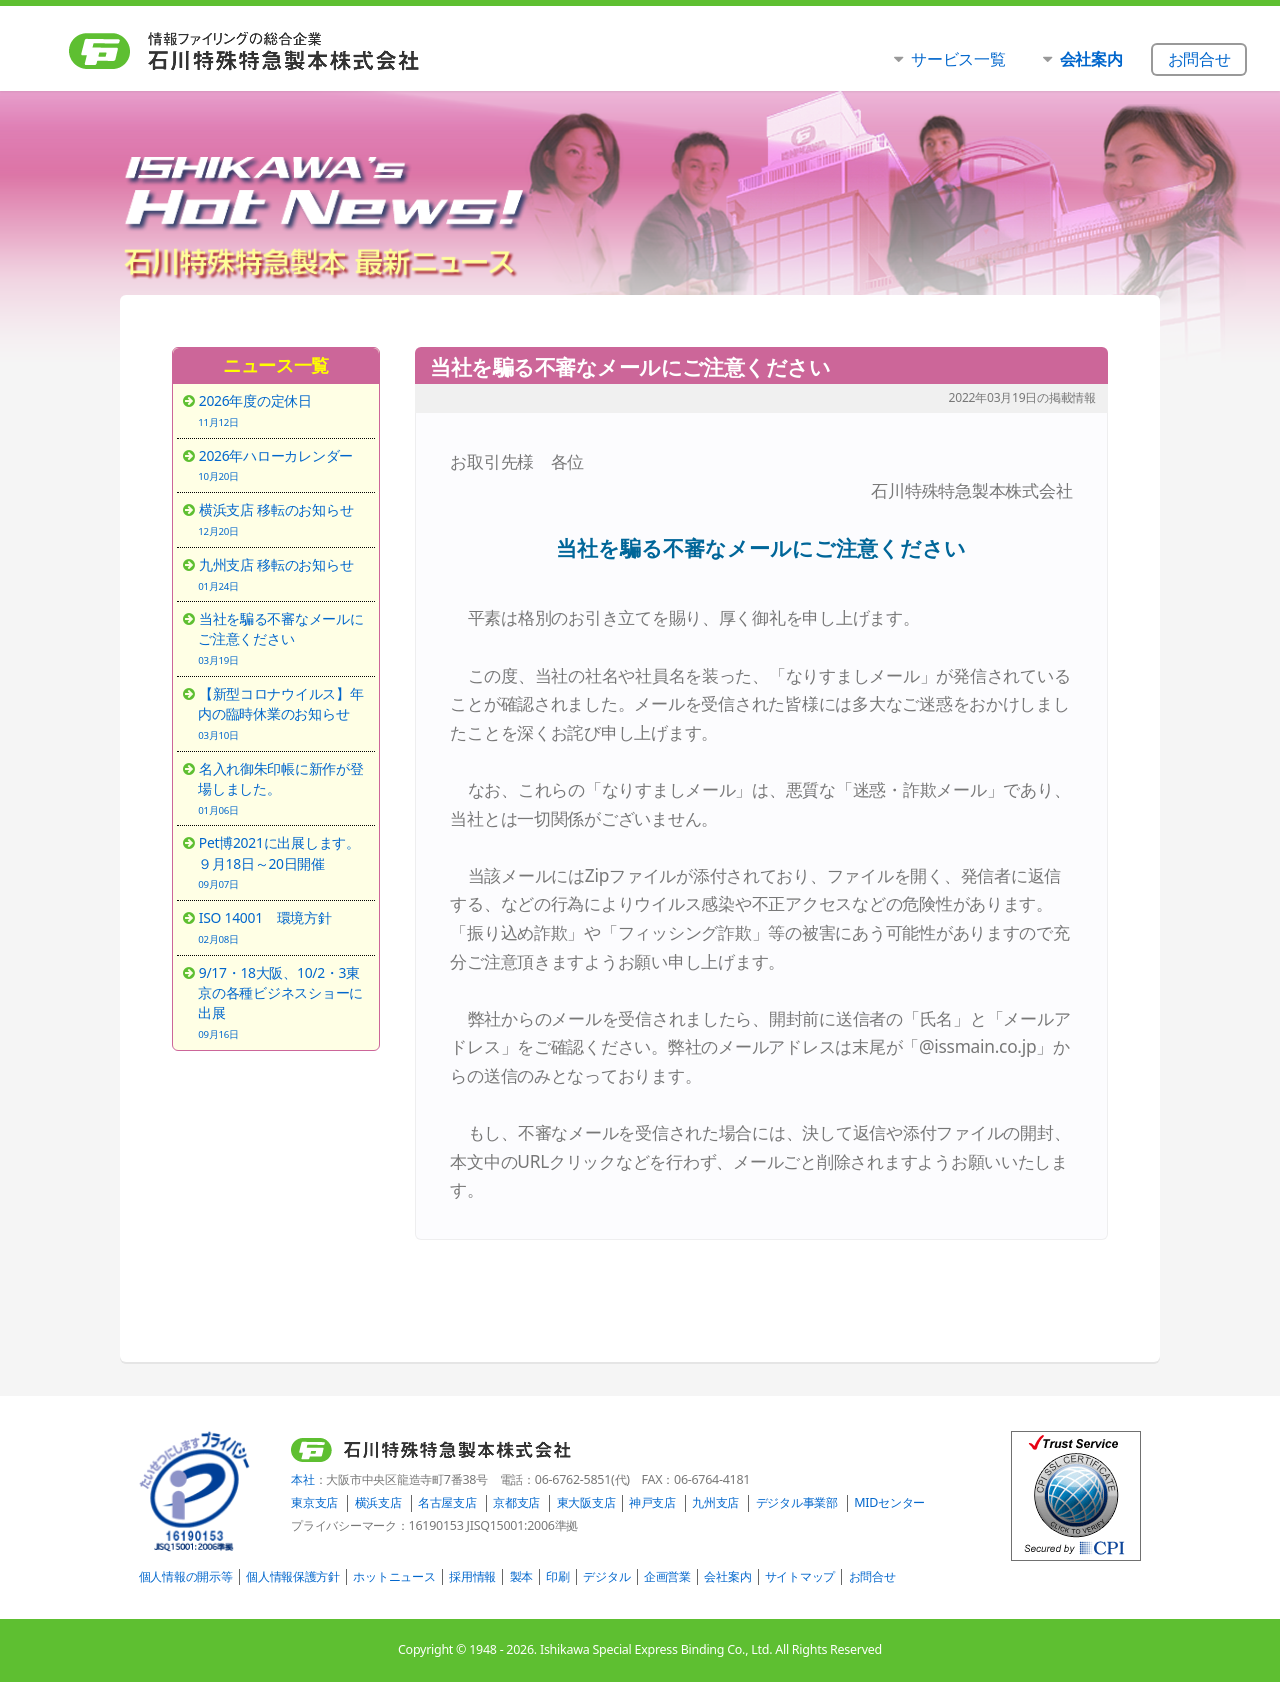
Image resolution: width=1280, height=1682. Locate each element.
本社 (302, 1479)
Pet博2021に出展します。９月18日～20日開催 (283, 862)
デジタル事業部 (797, 1502)
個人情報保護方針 (293, 1576)
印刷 (557, 1576)
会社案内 (727, 1576)
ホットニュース (394, 1576)
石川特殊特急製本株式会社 (285, 51)
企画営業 (667, 1576)
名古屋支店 (447, 1502)
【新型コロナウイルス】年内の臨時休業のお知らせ (283, 713)
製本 (521, 1576)
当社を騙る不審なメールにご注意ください (283, 638)
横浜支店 (378, 1502)
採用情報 (472, 1576)
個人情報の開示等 (186, 1576)
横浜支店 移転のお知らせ (283, 519)
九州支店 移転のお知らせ (283, 574)
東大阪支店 (586, 1502)
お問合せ (872, 1576)
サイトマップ (800, 1576)
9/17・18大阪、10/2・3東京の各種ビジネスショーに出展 (283, 1002)
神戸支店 (652, 1502)
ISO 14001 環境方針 (283, 927)
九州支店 (715, 1502)
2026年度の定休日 (283, 410)
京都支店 (516, 1502)
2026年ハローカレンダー (283, 465)
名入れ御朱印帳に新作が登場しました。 (283, 788)
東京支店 (314, 1502)
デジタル (606, 1576)
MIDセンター (889, 1502)
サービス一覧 (958, 58)
